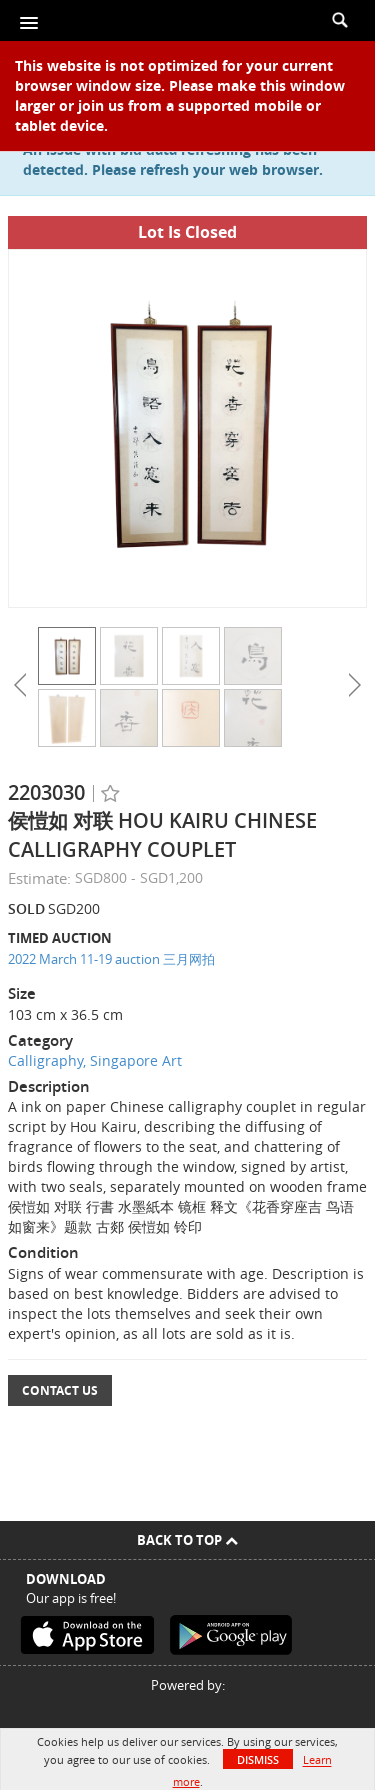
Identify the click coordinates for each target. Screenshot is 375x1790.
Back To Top (187, 1540)
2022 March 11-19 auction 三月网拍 (111, 959)
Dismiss (258, 1759)
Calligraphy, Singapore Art (95, 1060)
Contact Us (60, 1390)
